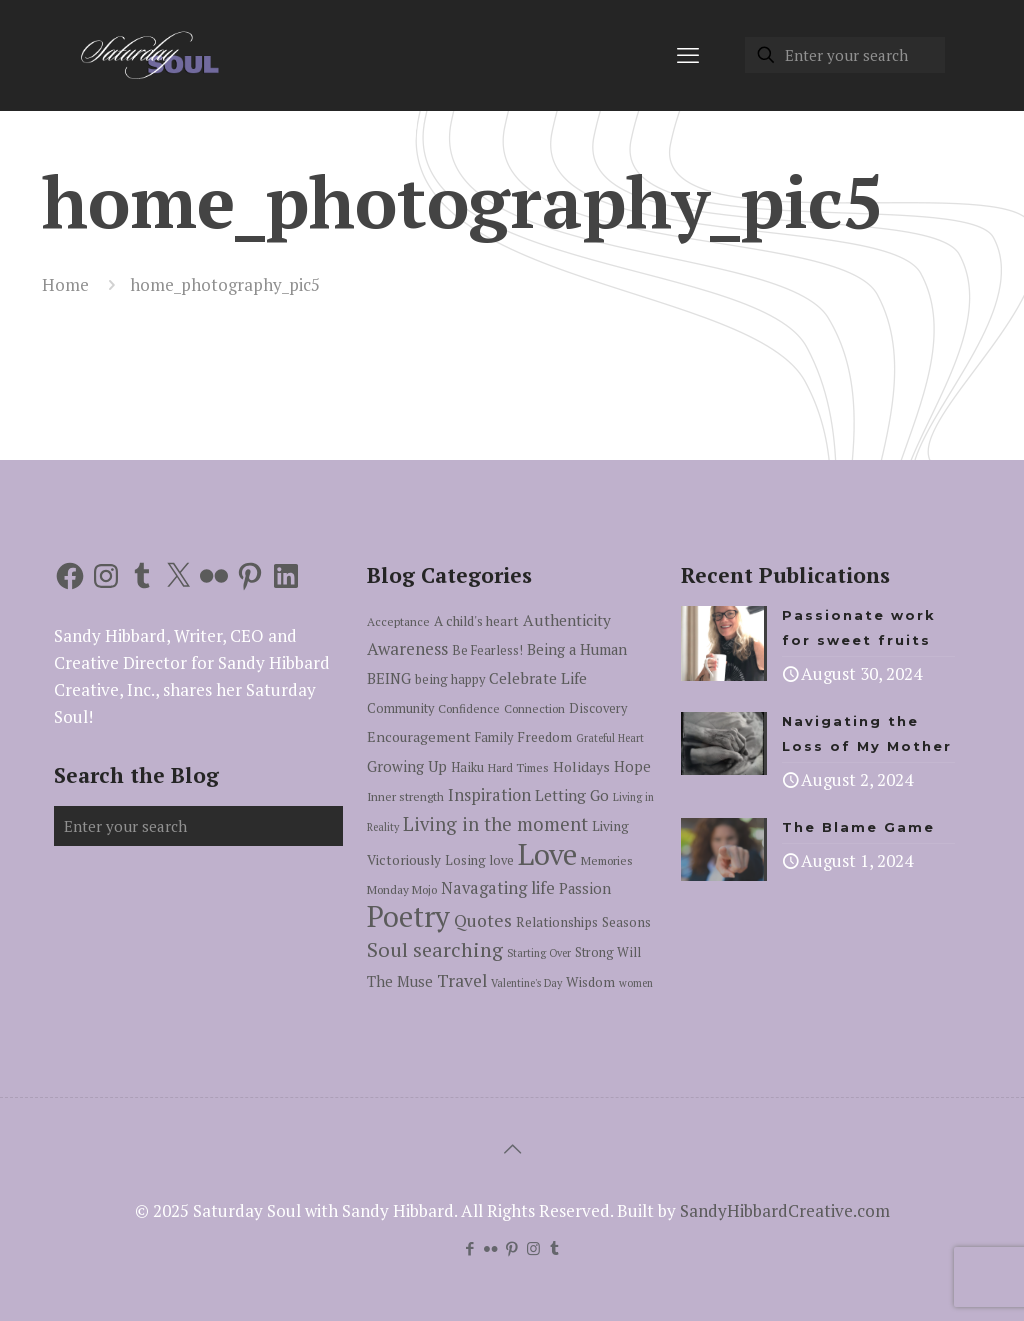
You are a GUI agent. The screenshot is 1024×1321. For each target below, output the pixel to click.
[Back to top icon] (512, 1149)
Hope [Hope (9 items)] (632, 766)
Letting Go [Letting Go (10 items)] (572, 795)
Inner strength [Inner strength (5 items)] (405, 796)
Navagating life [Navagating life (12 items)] (498, 888)
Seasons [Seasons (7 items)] (626, 922)
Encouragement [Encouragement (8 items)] (419, 736)
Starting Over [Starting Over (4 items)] (539, 953)
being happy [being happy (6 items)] (450, 679)
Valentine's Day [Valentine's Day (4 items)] (526, 983)
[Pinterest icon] (512, 1248)
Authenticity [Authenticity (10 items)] (567, 620)
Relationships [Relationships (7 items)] (557, 922)
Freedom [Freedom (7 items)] (544, 737)
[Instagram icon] (533, 1248)
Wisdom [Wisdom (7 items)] (590, 982)
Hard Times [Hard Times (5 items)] (518, 767)
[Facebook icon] (470, 1248)
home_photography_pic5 (225, 284)
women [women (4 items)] (636, 983)
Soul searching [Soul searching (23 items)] (435, 949)
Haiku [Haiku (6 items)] (467, 767)
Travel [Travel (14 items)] (462, 980)
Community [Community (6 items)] (400, 708)
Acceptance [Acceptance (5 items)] (398, 621)
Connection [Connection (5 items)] (534, 708)
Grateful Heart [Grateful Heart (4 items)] (610, 738)
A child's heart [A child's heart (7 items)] (476, 621)
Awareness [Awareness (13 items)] (407, 648)
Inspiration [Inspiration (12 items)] (489, 795)
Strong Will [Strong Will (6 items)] (608, 952)
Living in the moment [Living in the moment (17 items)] (495, 824)
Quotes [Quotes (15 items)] (483, 920)
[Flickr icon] (491, 1248)
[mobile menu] (688, 55)
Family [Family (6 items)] (494, 737)
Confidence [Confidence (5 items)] (469, 708)
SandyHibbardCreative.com (785, 1210)
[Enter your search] (845, 55)
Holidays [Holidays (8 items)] (581, 766)
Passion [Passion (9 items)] (585, 888)
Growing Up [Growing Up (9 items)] (407, 766)
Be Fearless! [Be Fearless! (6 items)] (487, 650)
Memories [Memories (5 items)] (607, 860)
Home (65, 284)
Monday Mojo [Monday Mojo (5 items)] (402, 889)
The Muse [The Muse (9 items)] (400, 981)
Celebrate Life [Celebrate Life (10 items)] (538, 678)
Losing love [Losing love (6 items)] (479, 860)
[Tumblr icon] (554, 1248)
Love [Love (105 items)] (547, 854)
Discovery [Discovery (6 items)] (598, 708)
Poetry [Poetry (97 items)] (408, 916)
